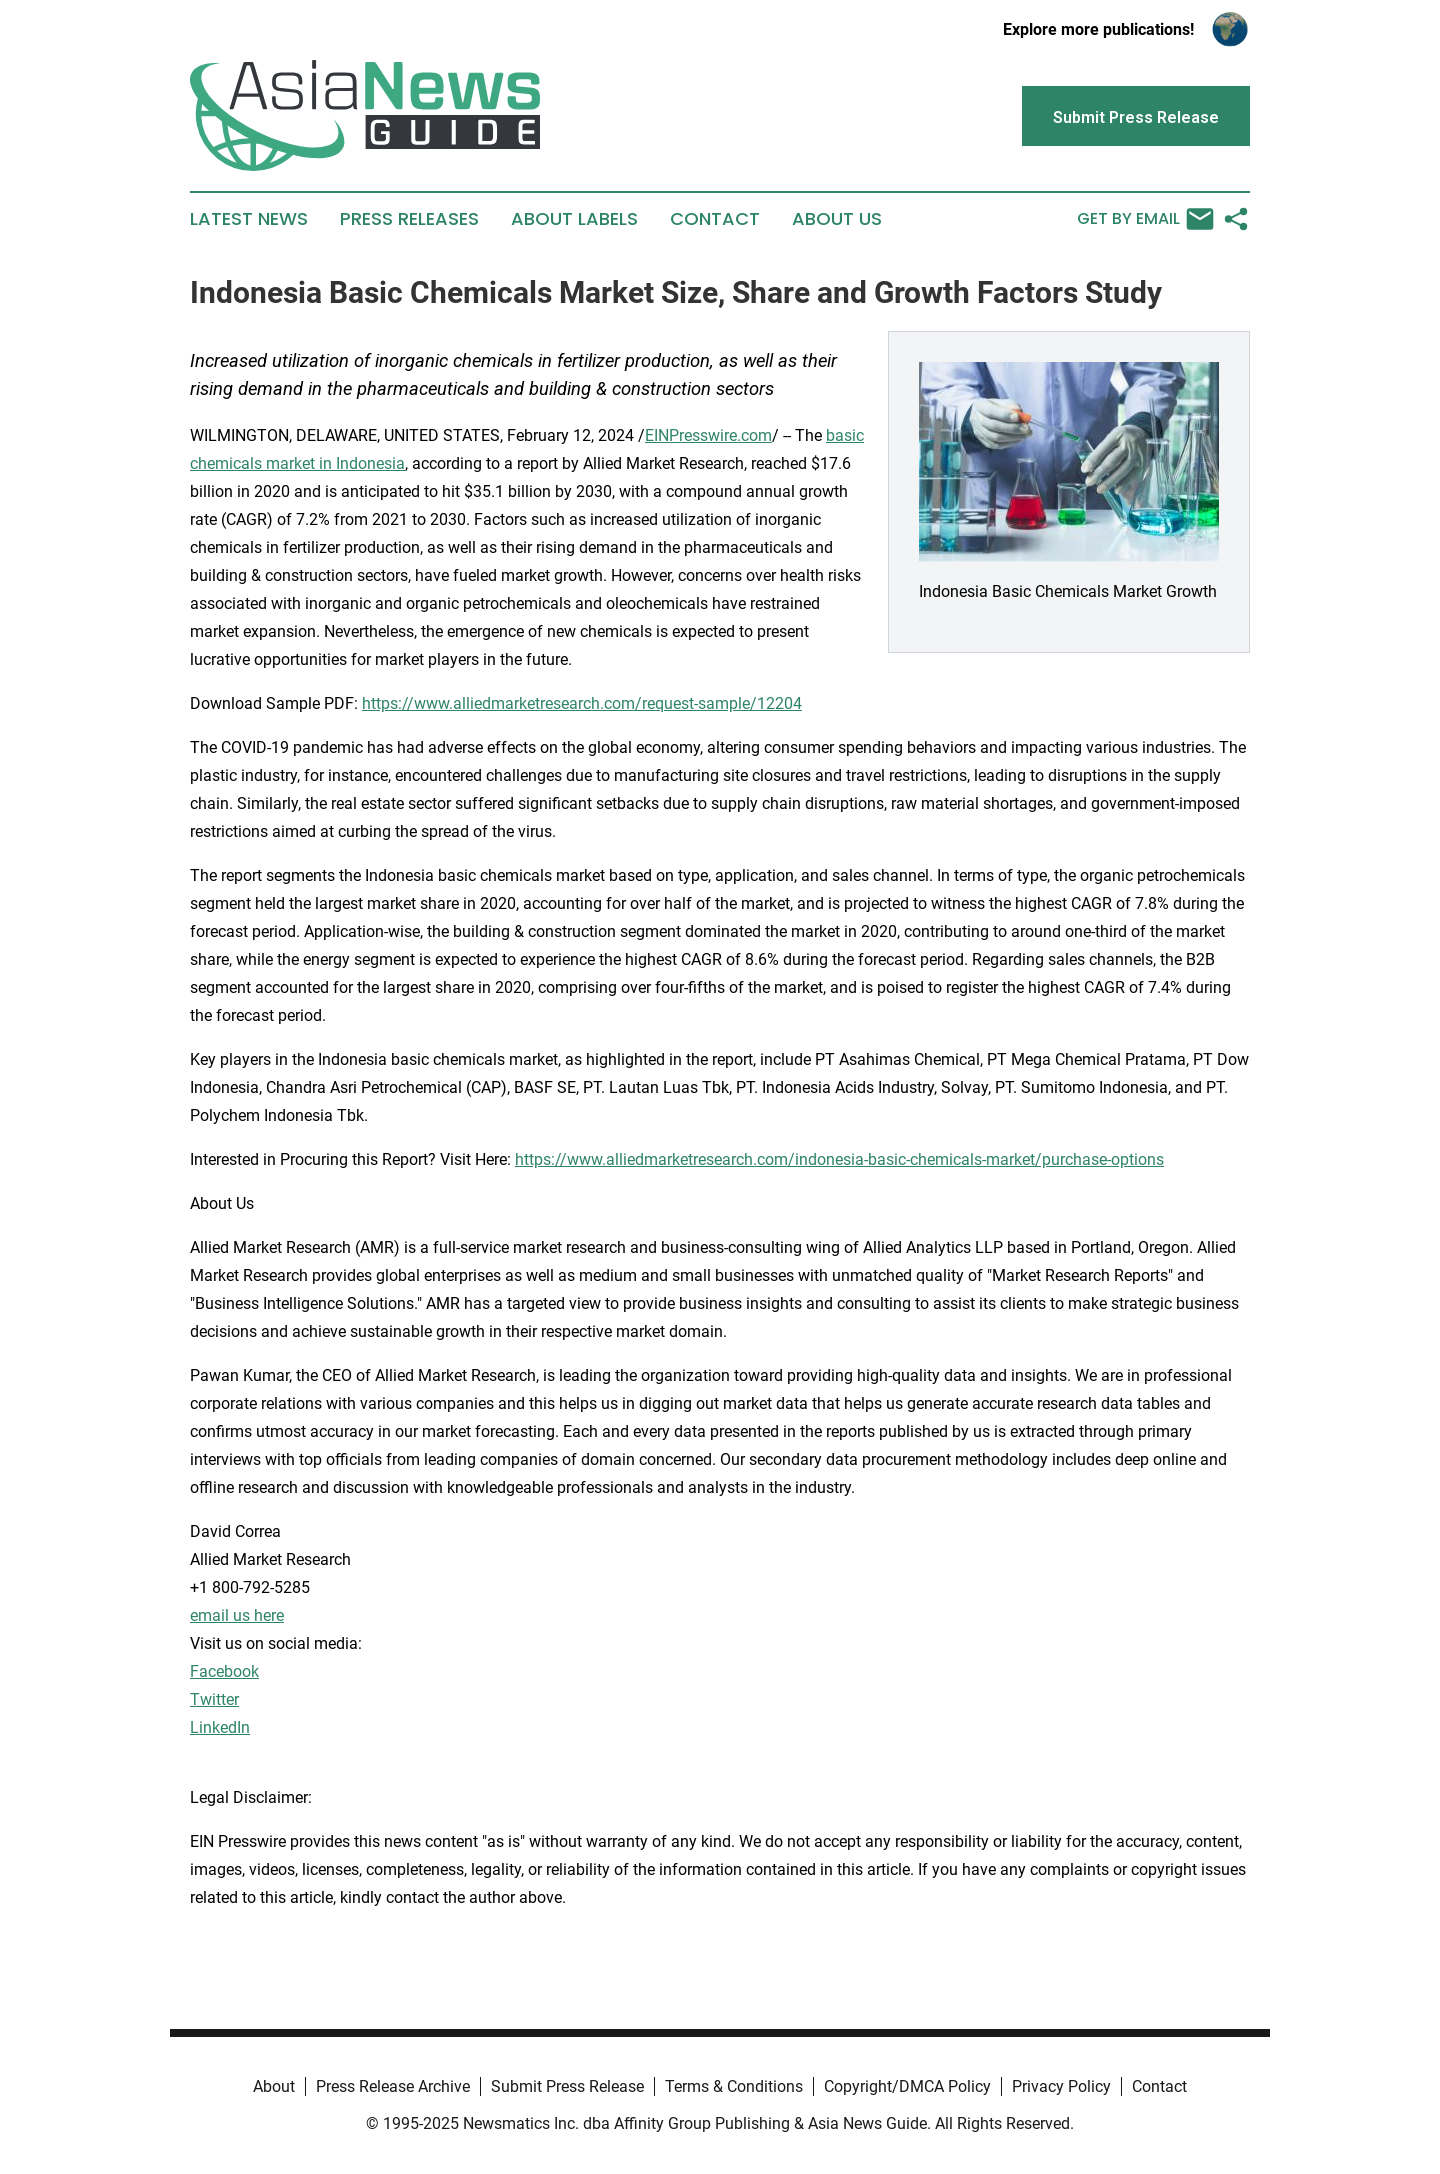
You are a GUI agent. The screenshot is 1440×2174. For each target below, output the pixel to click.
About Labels (574, 219)
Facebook (224, 1671)
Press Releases (409, 219)
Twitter (214, 1699)
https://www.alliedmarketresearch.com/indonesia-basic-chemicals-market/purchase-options (839, 1159)
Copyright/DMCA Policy (907, 2086)
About (274, 2086)
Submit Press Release (567, 2086)
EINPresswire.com (708, 435)
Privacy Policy (1061, 2086)
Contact (715, 219)
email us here (237, 1615)
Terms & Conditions (734, 2086)
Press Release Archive (393, 2086)
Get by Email (1145, 219)
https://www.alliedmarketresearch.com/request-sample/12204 (582, 703)
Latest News (249, 219)
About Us (837, 219)
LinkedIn (220, 1727)
